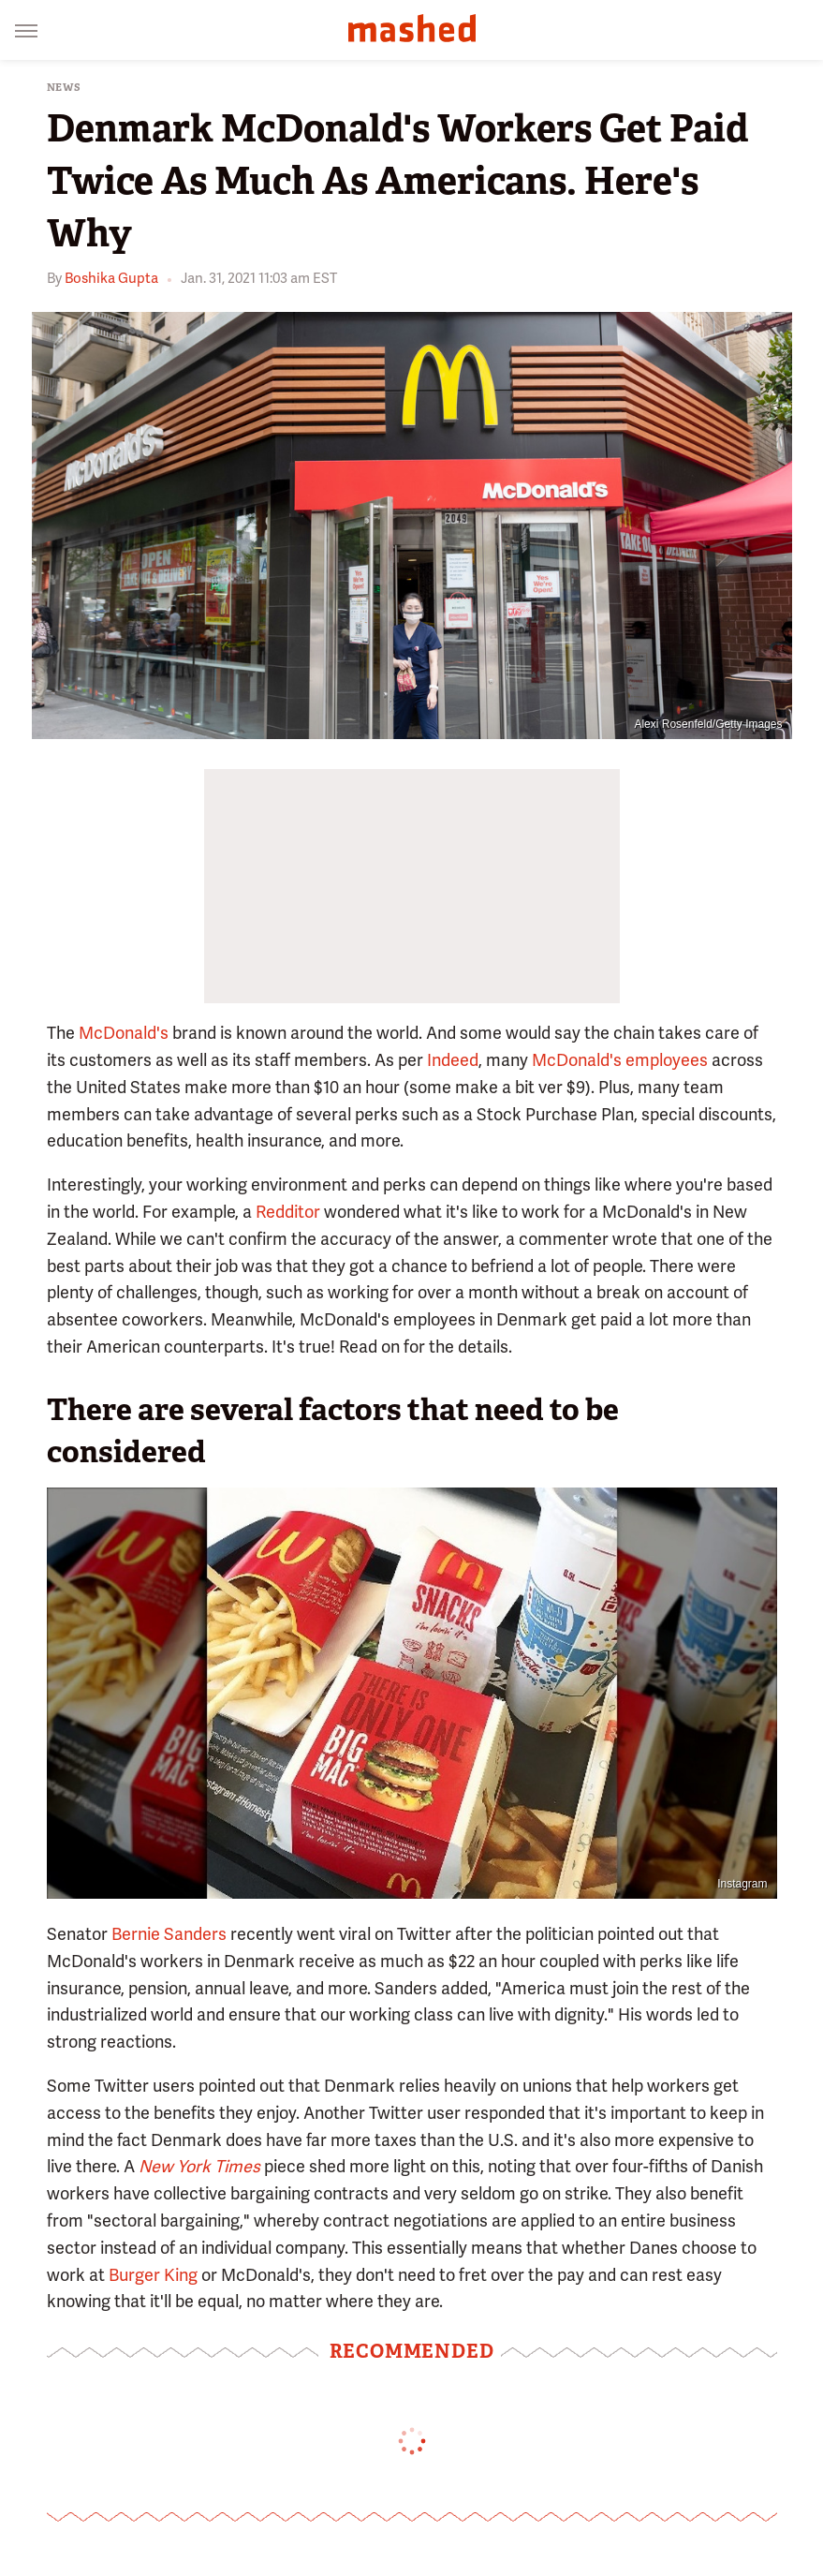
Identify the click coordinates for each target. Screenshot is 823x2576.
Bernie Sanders (169, 1934)
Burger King (153, 2275)
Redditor (288, 1211)
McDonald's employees (620, 1060)
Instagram (742, 1883)
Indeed (452, 1060)
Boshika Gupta (111, 278)
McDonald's (124, 1033)
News (64, 87)
